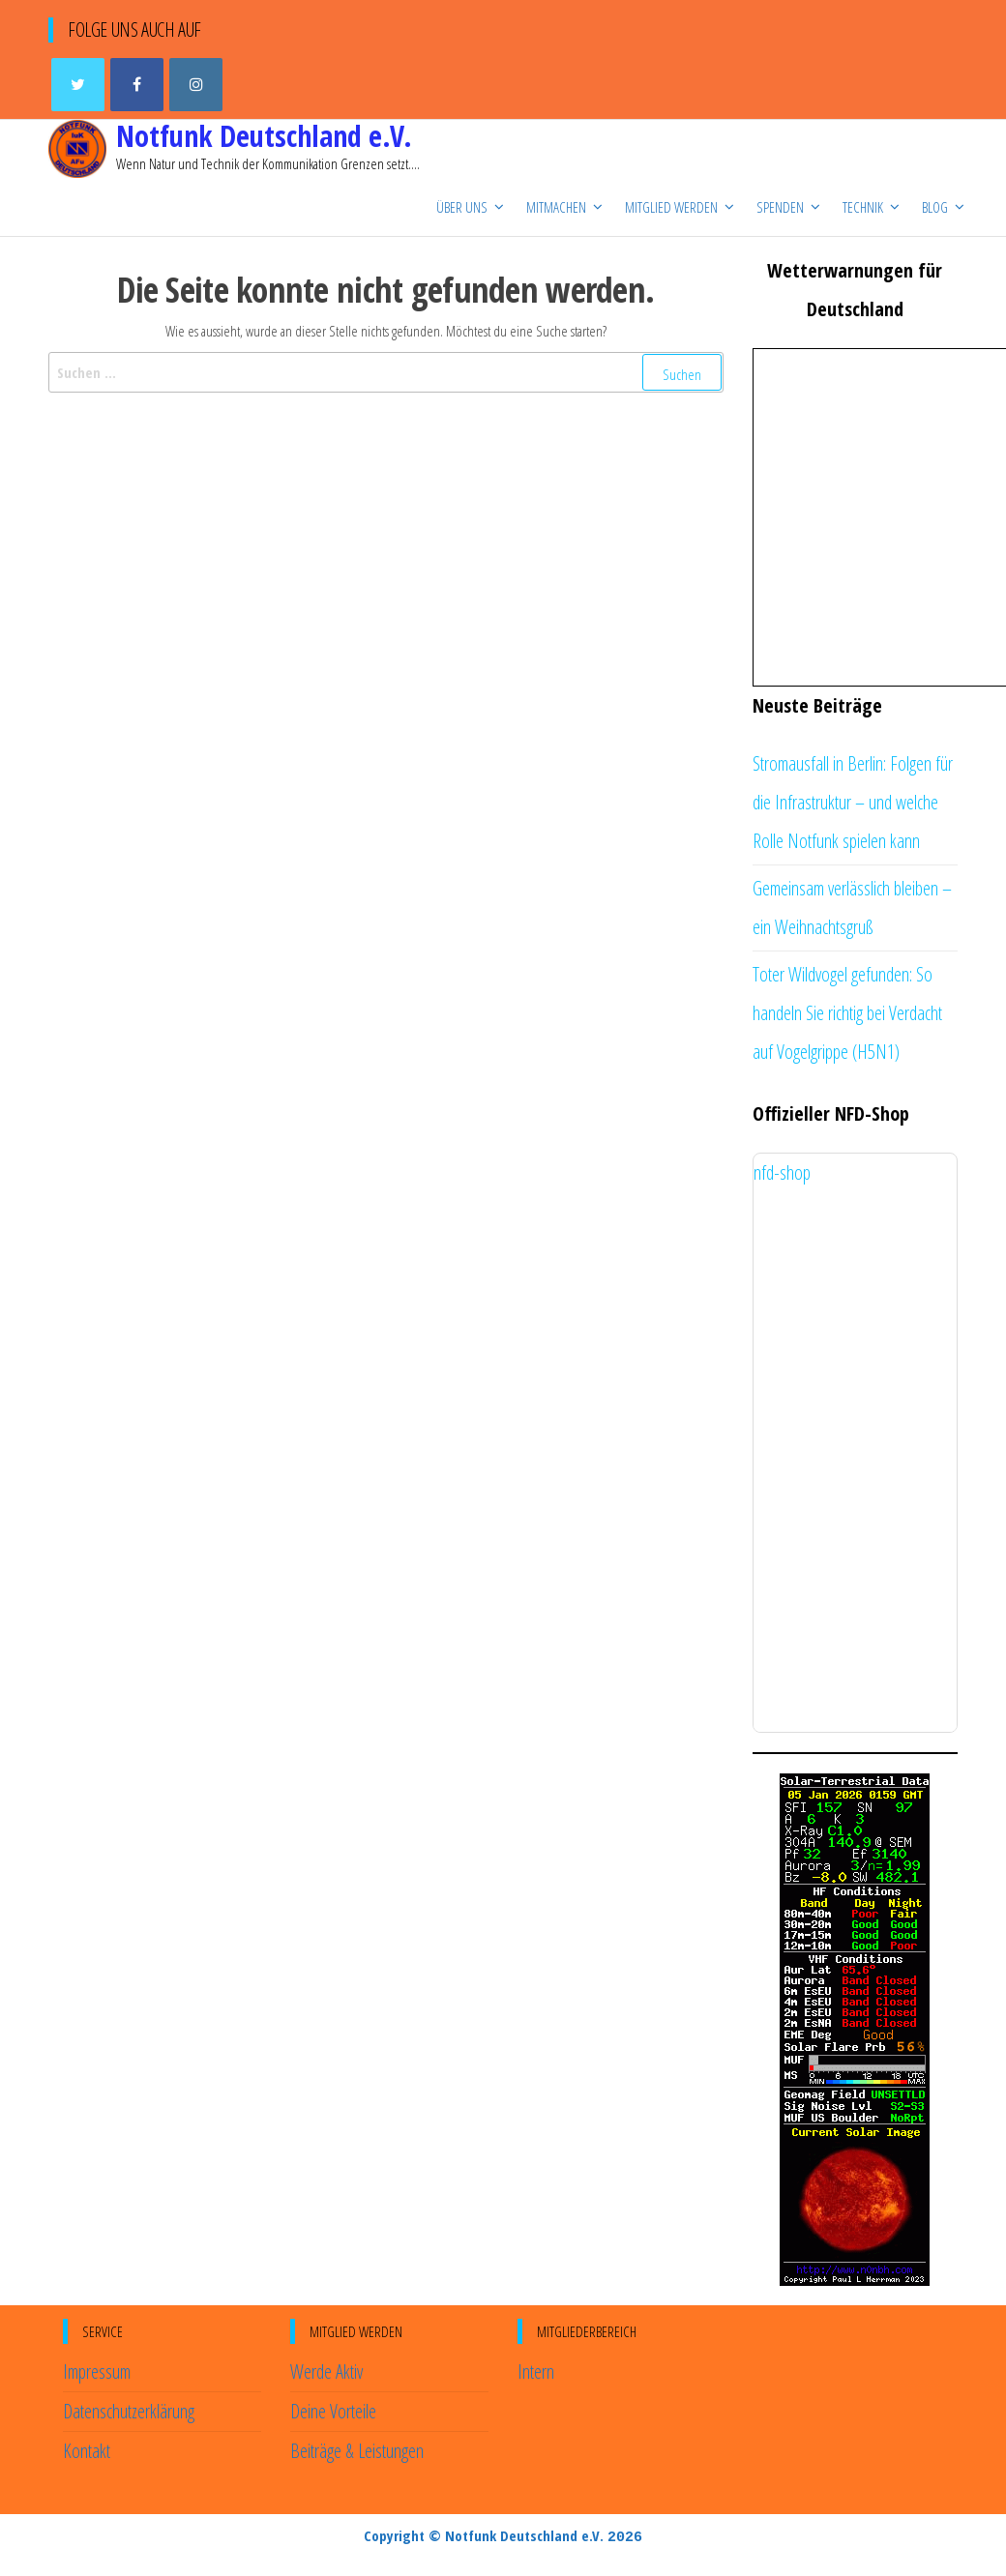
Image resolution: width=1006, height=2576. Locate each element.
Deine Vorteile (333, 2411)
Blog (935, 207)
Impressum (97, 2371)
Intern (536, 2371)
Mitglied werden (671, 207)
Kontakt (86, 2451)
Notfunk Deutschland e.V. (264, 136)
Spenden (780, 207)
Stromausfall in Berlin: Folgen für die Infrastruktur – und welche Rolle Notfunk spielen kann (853, 802)
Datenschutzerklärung (128, 2411)
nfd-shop (782, 1172)
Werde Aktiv (326, 2371)
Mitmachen (556, 207)
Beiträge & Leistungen (357, 2451)
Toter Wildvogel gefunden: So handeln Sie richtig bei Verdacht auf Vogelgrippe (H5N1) (847, 1013)
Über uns (462, 207)
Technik (863, 207)
